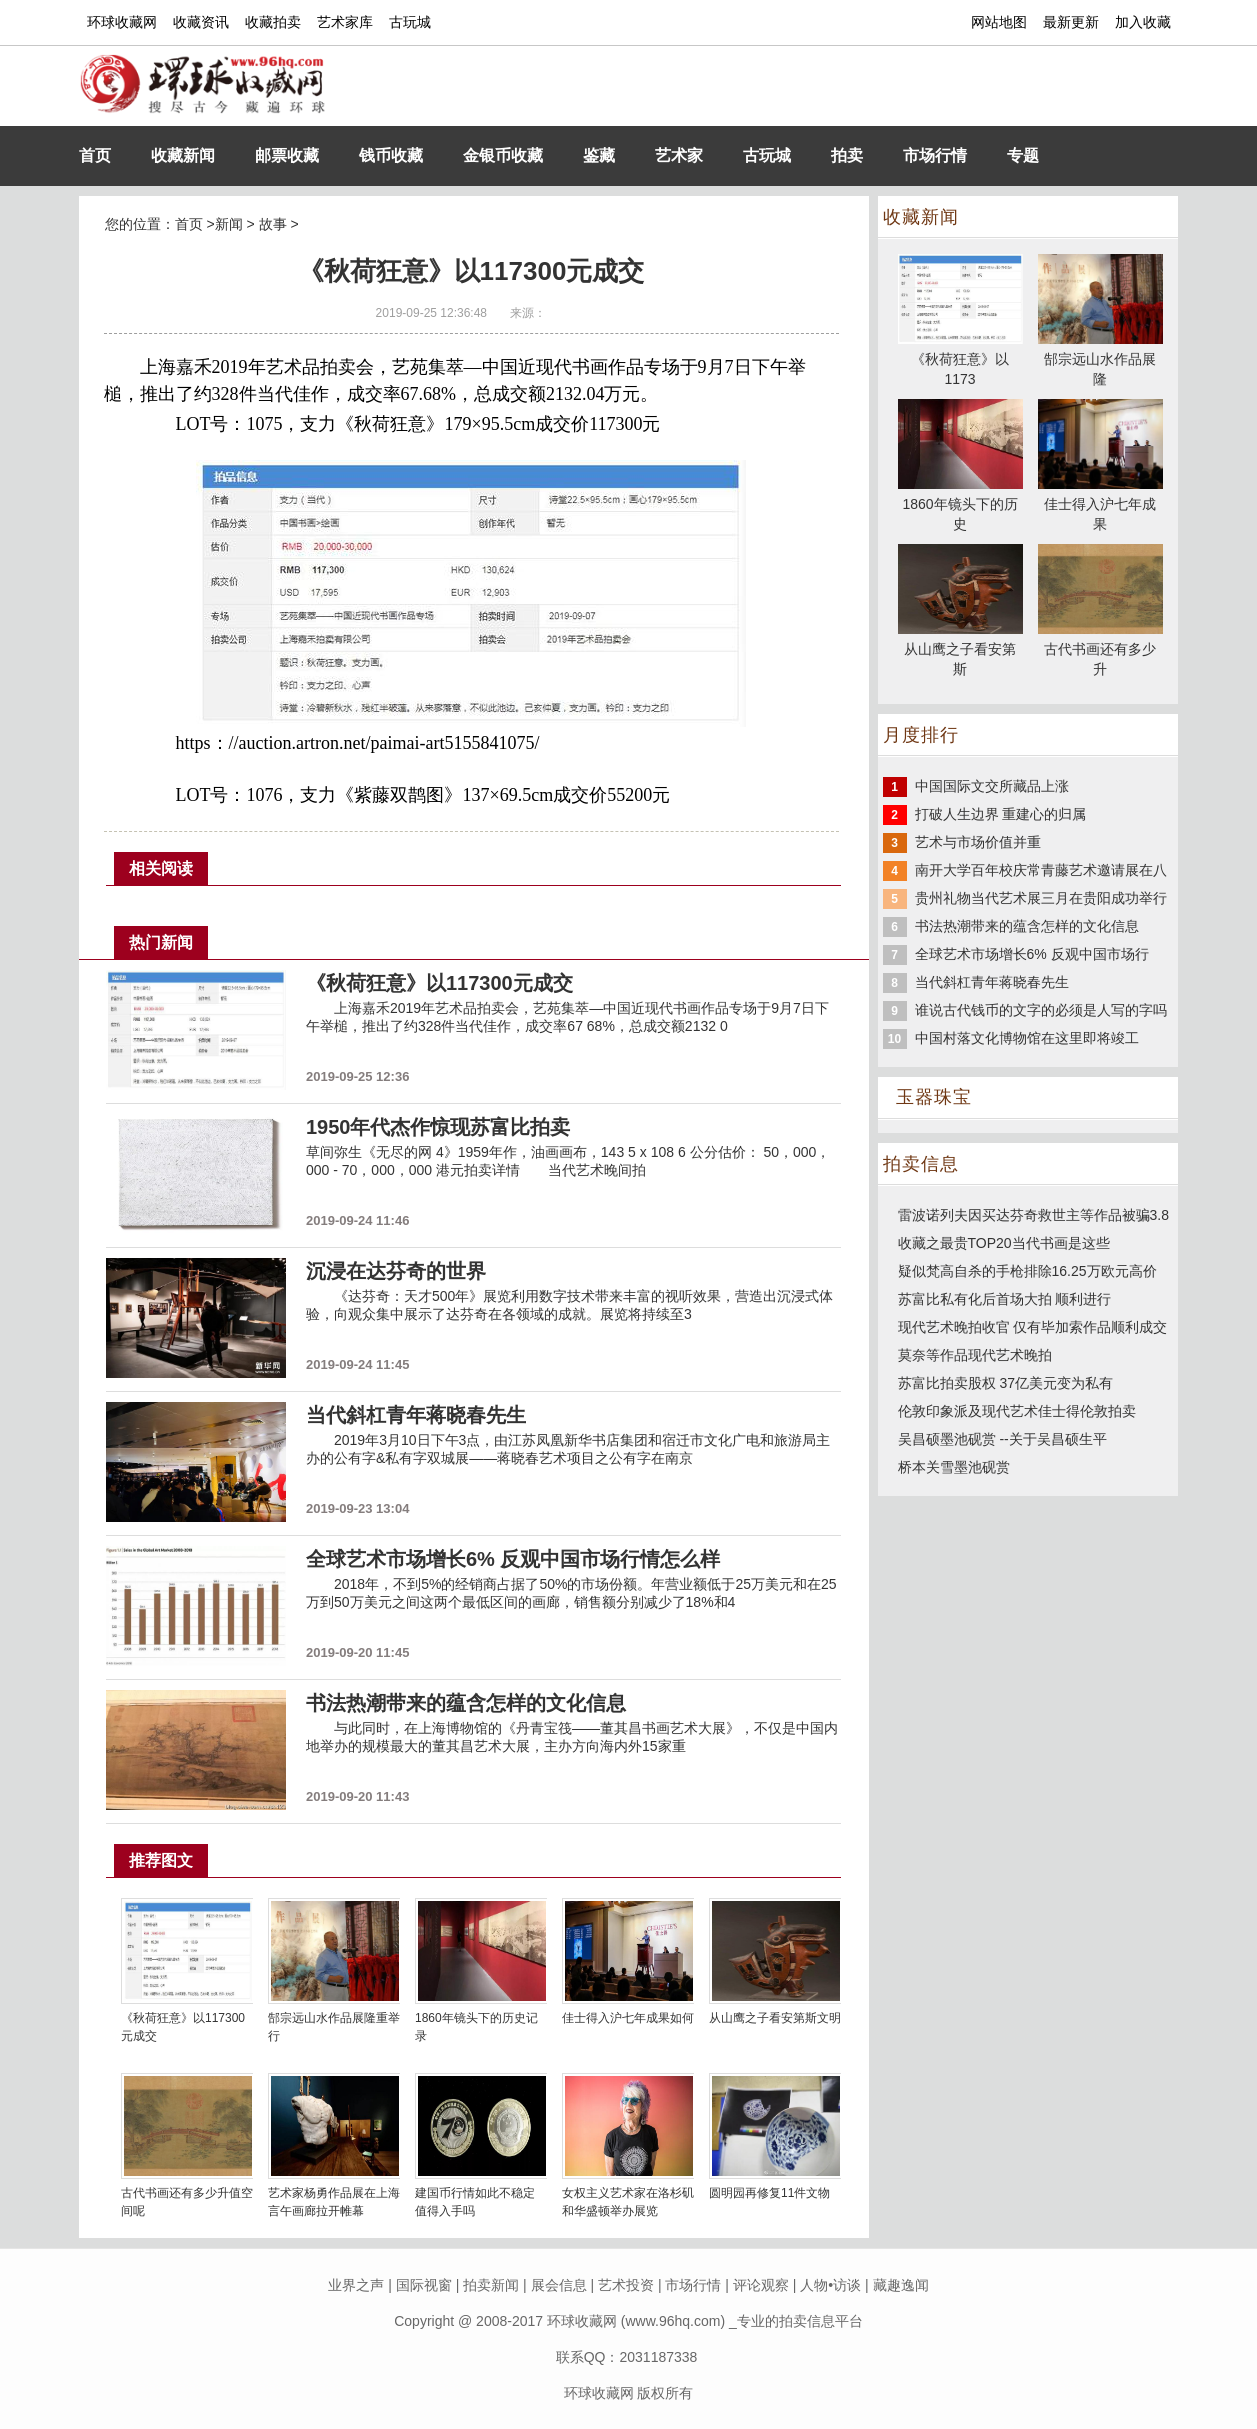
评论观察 (761, 2285)
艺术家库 (345, 22)
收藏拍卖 (273, 22)
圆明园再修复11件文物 (769, 2193)
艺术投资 (626, 2285)
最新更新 (1071, 22)
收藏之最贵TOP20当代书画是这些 (1004, 1243)
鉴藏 (599, 155)
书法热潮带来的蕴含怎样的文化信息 (1027, 926)
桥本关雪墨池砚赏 (954, 1467)
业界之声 (356, 2285)
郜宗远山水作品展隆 (1100, 359)
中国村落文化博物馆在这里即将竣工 (1027, 1038)
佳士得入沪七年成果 (1100, 504)
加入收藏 (1143, 22)
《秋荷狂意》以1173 (960, 359)
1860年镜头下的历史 (960, 504)
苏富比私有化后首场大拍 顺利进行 (1005, 1299)
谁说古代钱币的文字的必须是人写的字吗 (1041, 1010)
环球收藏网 (122, 22)
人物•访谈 (830, 2285)
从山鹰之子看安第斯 (960, 649)
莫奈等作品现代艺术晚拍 (975, 1355)
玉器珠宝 (934, 1097)
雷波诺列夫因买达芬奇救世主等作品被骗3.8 (1033, 1215)
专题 (1023, 155)
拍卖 (847, 155)
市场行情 (935, 155)
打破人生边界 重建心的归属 (1001, 814)
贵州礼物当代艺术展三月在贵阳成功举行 (1041, 898)
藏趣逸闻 (901, 2285)
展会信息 (559, 2285)
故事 (273, 224)
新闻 (229, 224)
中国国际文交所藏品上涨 (992, 786)
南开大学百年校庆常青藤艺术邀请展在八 (1041, 870)
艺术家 (679, 155)
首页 (95, 155)
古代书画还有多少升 (1100, 649)
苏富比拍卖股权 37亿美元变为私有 (1005, 1383)
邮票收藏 (287, 155)
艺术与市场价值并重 (978, 842)
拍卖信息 (921, 1164)
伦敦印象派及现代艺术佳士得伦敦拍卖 (1017, 1411)
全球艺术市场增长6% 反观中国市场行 (1032, 954)
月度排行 (921, 735)
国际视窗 (424, 2285)
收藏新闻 (183, 155)
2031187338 (659, 2357)
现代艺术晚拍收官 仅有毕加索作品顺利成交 (1033, 1327)
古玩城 (410, 22)
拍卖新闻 (491, 2285)
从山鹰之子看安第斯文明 (775, 2018)
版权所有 (665, 2393)
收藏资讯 (201, 22)
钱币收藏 (391, 155)
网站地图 (999, 22)
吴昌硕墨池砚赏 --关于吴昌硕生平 (1002, 1439)
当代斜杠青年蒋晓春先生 (992, 982)
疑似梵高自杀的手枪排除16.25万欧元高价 (1027, 1271)
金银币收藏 (503, 155)
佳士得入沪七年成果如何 (628, 2018)
